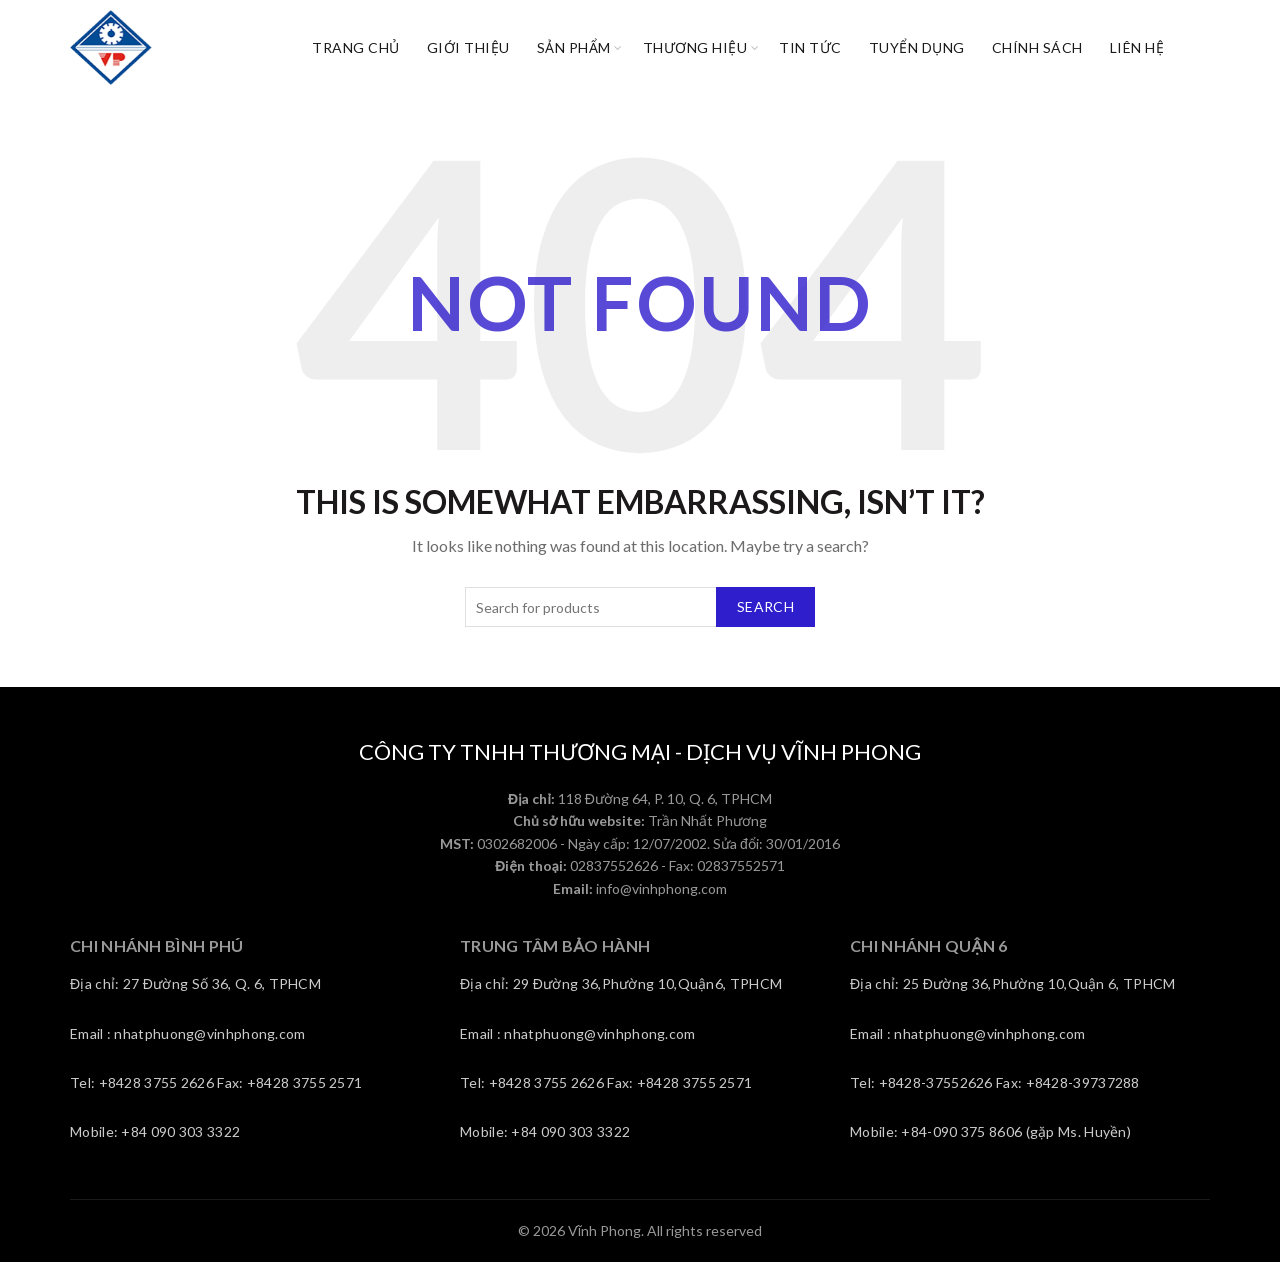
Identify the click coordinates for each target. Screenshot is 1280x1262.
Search (765, 606)
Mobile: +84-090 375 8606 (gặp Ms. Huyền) (990, 1131)
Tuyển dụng (917, 47)
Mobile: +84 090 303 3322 (155, 1131)
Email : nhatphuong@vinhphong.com (188, 1033)
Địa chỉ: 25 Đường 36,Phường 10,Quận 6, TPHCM (1012, 983)
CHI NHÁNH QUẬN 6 (929, 945)
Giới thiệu (468, 47)
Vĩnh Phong (605, 1230)
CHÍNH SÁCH (1037, 47)
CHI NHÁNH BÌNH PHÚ (156, 945)
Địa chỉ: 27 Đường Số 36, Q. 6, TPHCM (195, 983)
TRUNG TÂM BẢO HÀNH (555, 945)
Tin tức (810, 47)
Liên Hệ (1137, 47)
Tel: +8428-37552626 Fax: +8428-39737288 (995, 1082)
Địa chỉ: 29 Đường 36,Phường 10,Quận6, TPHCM (621, 983)
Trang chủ (356, 47)
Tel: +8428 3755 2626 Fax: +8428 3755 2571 (216, 1082)
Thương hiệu (695, 47)
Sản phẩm (574, 47)
